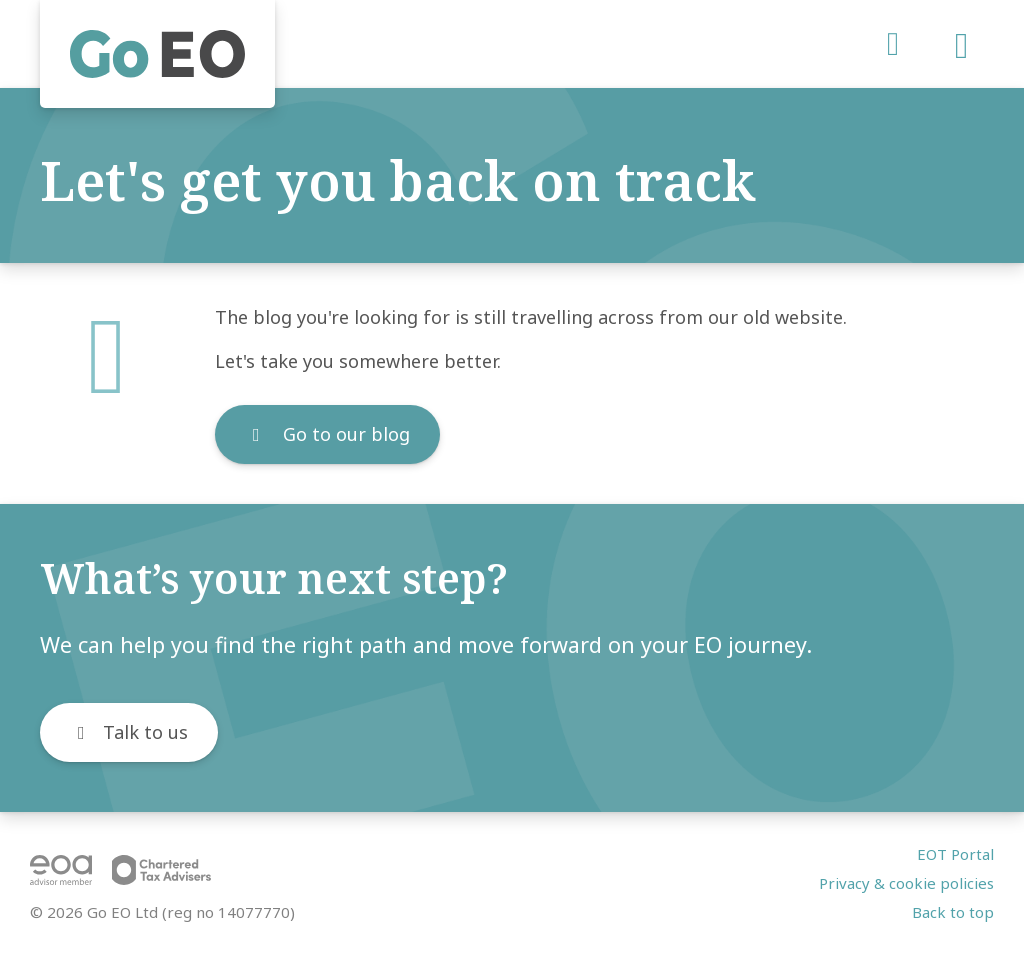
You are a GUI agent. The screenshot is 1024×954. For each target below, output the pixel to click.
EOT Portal (955, 854)
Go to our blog (327, 434)
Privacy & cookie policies (906, 883)
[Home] (157, 54)
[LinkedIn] (890, 44)
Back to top (953, 912)
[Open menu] (961, 51)
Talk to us (129, 732)
